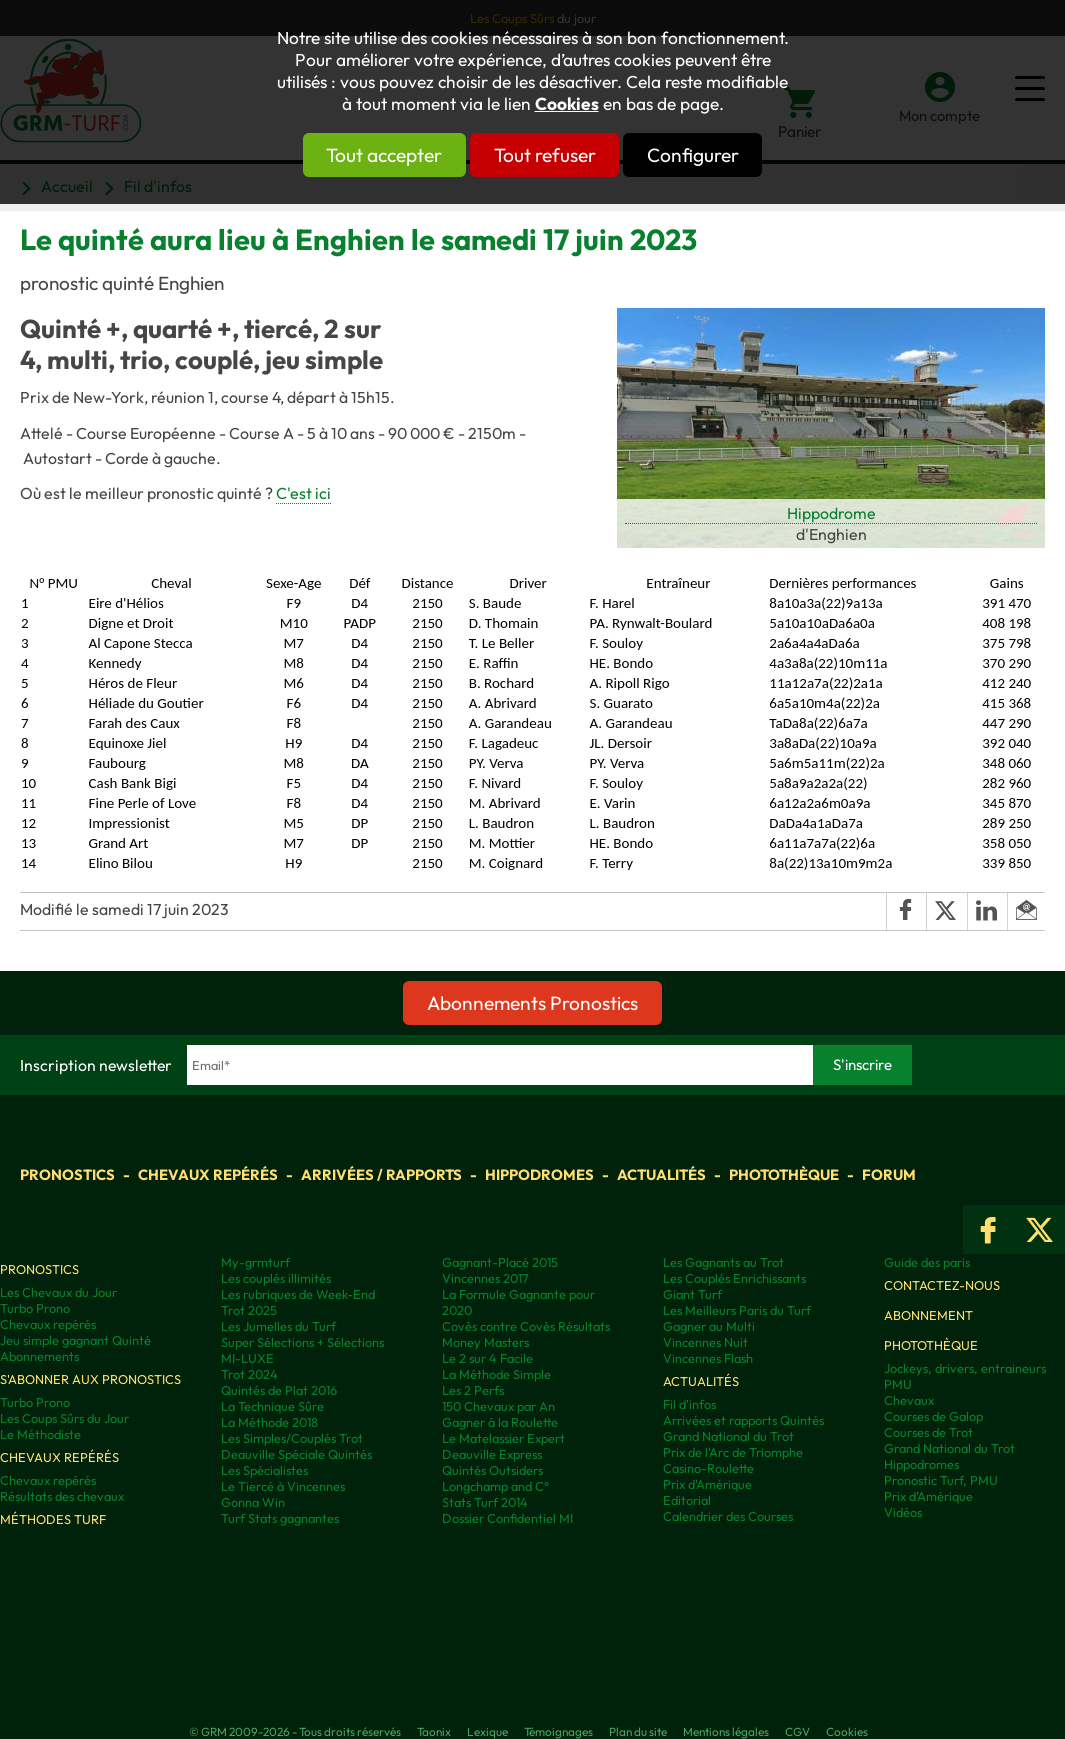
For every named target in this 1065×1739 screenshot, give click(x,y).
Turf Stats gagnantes (280, 1518)
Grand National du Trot (728, 1436)
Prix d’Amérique (928, 1496)
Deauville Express (492, 1454)
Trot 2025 (249, 1310)
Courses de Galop (933, 1416)
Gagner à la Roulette (500, 1422)
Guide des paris (927, 1262)
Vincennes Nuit (705, 1342)
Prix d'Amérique (707, 1484)
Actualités (661, 1174)
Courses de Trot (928, 1432)
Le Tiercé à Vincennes (283, 1486)
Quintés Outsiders (492, 1470)
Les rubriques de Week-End (298, 1294)
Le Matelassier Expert (503, 1438)
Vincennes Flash (708, 1358)
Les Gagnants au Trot (723, 1262)
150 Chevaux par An (498, 1406)
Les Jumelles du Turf (278, 1326)
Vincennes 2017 (485, 1278)
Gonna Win (253, 1502)
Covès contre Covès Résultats (526, 1326)
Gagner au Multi (709, 1326)
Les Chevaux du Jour (58, 1292)
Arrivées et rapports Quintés (743, 1420)
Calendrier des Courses (728, 1516)
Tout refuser (545, 155)
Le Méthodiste (40, 1434)
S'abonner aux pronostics (90, 1379)
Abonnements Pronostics (532, 1003)
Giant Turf (692, 1294)
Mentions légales (726, 1731)
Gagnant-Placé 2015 (500, 1262)
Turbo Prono (35, 1308)
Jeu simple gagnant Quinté (75, 1340)
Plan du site (638, 1731)
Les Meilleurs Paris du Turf (737, 1310)
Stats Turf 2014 (485, 1502)
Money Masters (485, 1342)
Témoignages (558, 1731)
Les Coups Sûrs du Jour (64, 1418)
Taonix (434, 1731)
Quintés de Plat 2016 (279, 1390)
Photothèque (784, 1174)
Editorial (687, 1500)
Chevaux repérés (208, 1174)
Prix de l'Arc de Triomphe (733, 1452)
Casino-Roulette (708, 1468)
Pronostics (67, 1174)
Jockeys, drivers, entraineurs (965, 1368)
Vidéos (903, 1512)
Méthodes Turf (53, 1519)
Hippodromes (539, 1174)
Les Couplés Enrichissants (734, 1278)
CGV (797, 1731)
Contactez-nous (942, 1285)
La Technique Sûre (272, 1406)
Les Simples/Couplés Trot (292, 1438)
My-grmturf (255, 1262)
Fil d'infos (689, 1404)
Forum (889, 1174)
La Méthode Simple (496, 1374)
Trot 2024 (249, 1374)
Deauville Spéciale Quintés (296, 1454)
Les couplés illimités (276, 1278)
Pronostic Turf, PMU (941, 1480)
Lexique (487, 1731)
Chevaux (909, 1400)
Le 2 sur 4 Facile (487, 1358)
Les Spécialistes (264, 1470)
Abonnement (928, 1315)
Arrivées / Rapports (381, 1174)
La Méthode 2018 (269, 1422)
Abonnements (39, 1356)
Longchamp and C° (495, 1486)
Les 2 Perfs (473, 1390)
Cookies (567, 104)
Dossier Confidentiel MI (507, 1518)
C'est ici (303, 493)
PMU (898, 1384)
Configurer (730, 155)
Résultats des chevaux (62, 1496)
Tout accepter (348, 155)
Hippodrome (831, 513)
